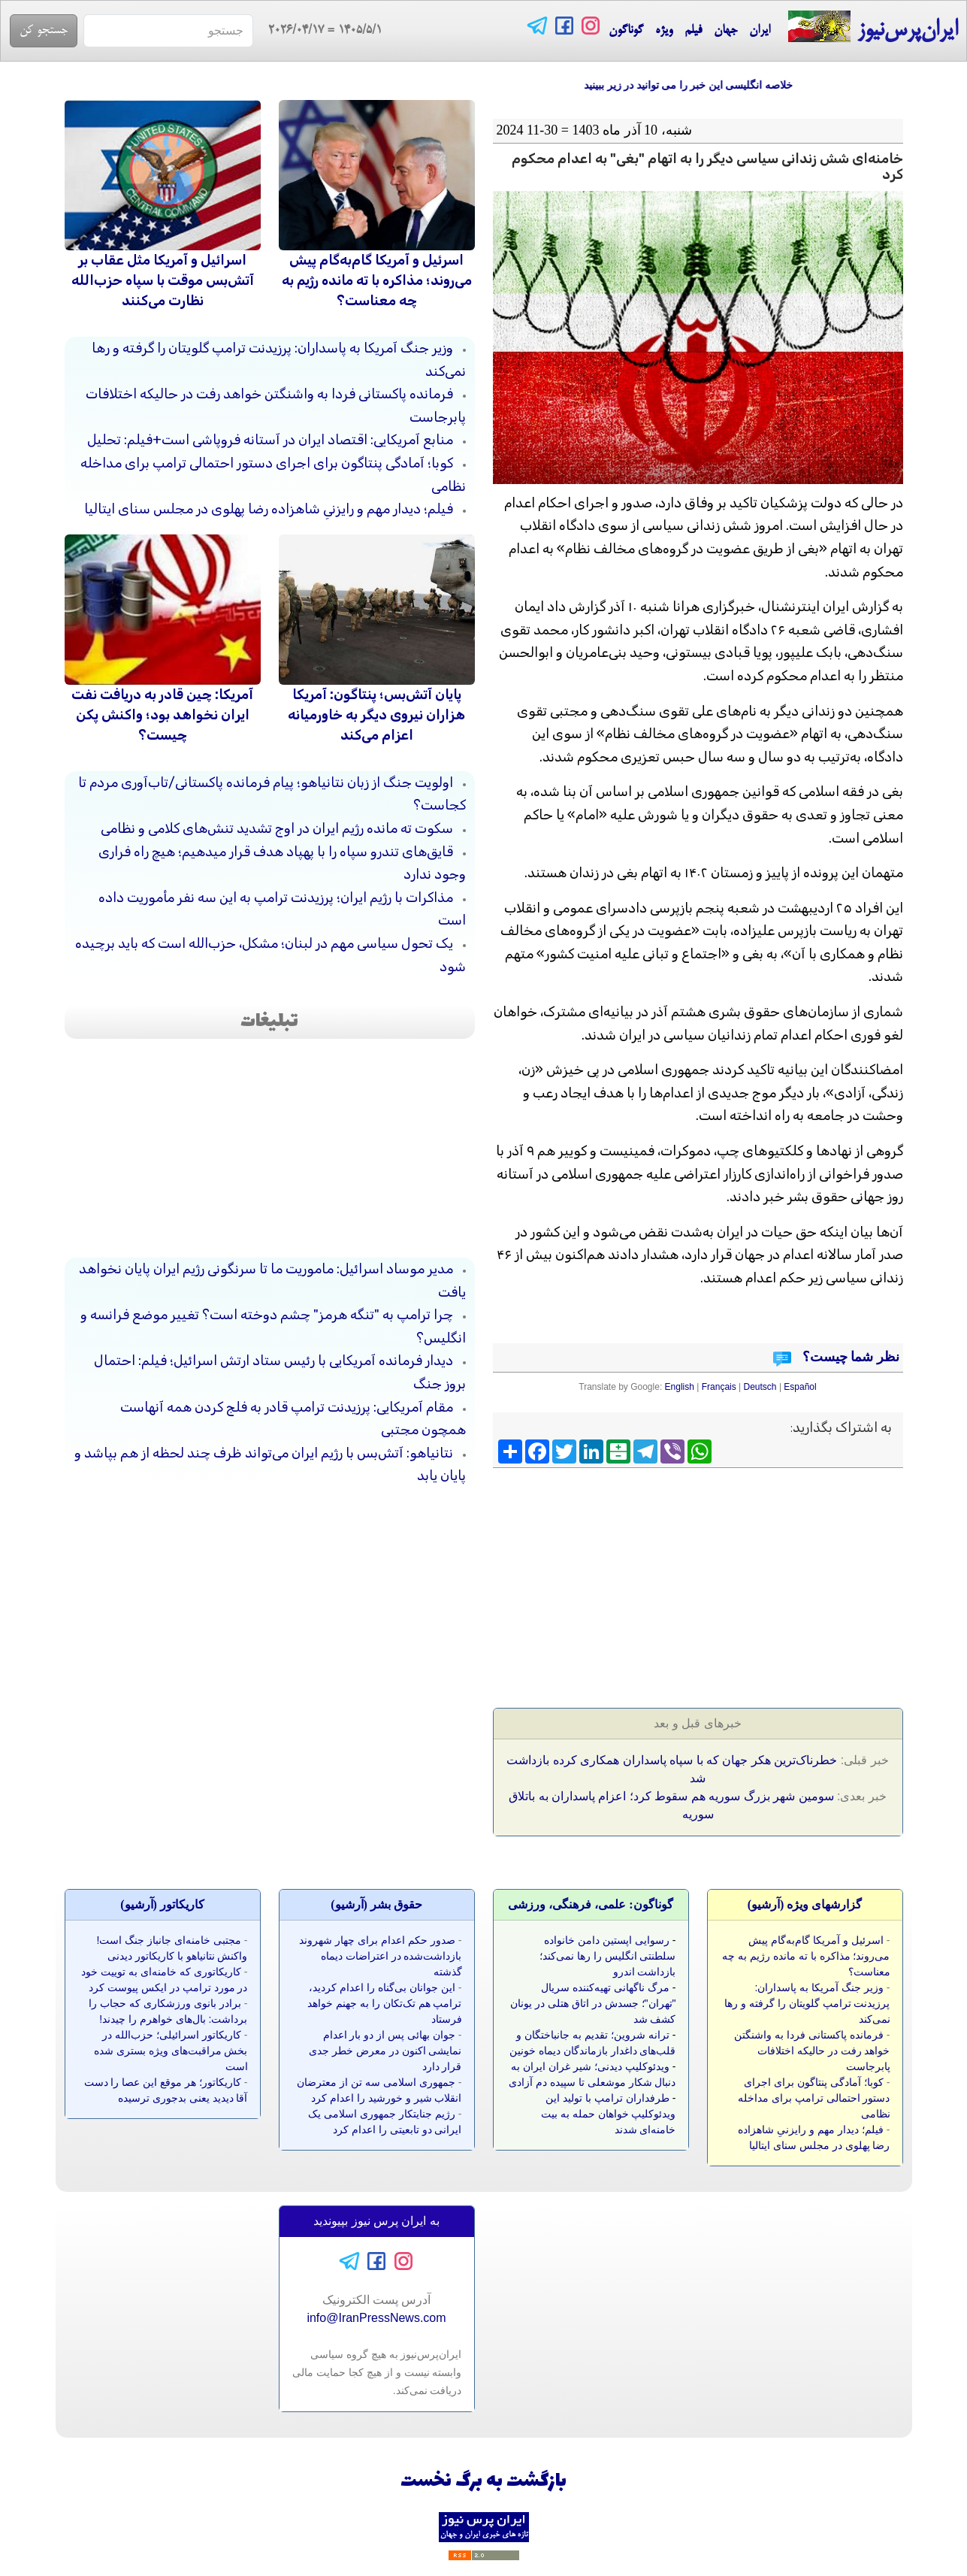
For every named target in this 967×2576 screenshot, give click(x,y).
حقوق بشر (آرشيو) (376, 1904)
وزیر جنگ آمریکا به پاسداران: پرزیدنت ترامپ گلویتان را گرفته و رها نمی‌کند (807, 2003)
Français (719, 1387)
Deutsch (760, 1387)
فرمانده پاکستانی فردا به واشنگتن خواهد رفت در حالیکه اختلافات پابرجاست (812, 2050)
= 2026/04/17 (317, 30)
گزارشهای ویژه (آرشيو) (805, 1904)
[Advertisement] (790, 1583)
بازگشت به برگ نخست (483, 2481)
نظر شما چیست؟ (849, 1356)
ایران (759, 30)
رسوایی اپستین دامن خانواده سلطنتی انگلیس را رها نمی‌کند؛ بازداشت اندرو (607, 1956)
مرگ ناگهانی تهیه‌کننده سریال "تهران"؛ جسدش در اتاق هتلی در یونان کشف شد (592, 2003)
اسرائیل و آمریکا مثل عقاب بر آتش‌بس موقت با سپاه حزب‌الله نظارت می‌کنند (162, 280)
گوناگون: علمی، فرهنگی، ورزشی (590, 1904)
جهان (725, 30)
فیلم (693, 30)
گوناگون (626, 30)
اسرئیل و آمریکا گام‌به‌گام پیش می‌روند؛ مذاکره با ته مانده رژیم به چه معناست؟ (377, 280)
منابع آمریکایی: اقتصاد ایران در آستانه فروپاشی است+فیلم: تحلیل (270, 439)
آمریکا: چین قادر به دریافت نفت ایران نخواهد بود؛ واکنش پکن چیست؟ (162, 714)
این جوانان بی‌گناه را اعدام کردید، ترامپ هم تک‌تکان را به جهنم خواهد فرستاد (384, 2003)
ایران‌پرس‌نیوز (872, 27)
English (679, 1387)
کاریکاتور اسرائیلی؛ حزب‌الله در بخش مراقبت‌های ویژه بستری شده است (171, 2050)
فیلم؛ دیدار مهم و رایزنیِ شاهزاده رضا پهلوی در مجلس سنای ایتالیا (268, 509)
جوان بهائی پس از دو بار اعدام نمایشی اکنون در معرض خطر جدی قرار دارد (385, 2050)
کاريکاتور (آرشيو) (162, 1904)
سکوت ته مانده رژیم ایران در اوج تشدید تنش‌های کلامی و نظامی (277, 828)
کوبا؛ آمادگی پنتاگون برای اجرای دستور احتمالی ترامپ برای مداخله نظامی (814, 2098)
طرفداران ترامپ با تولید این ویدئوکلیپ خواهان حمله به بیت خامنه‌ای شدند (608, 2114)
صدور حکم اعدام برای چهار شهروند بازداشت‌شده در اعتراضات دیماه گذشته (380, 1956)
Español (800, 1387)
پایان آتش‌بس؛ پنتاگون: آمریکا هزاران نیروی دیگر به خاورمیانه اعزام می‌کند (376, 714)
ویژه (663, 30)
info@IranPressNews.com (376, 2317)
